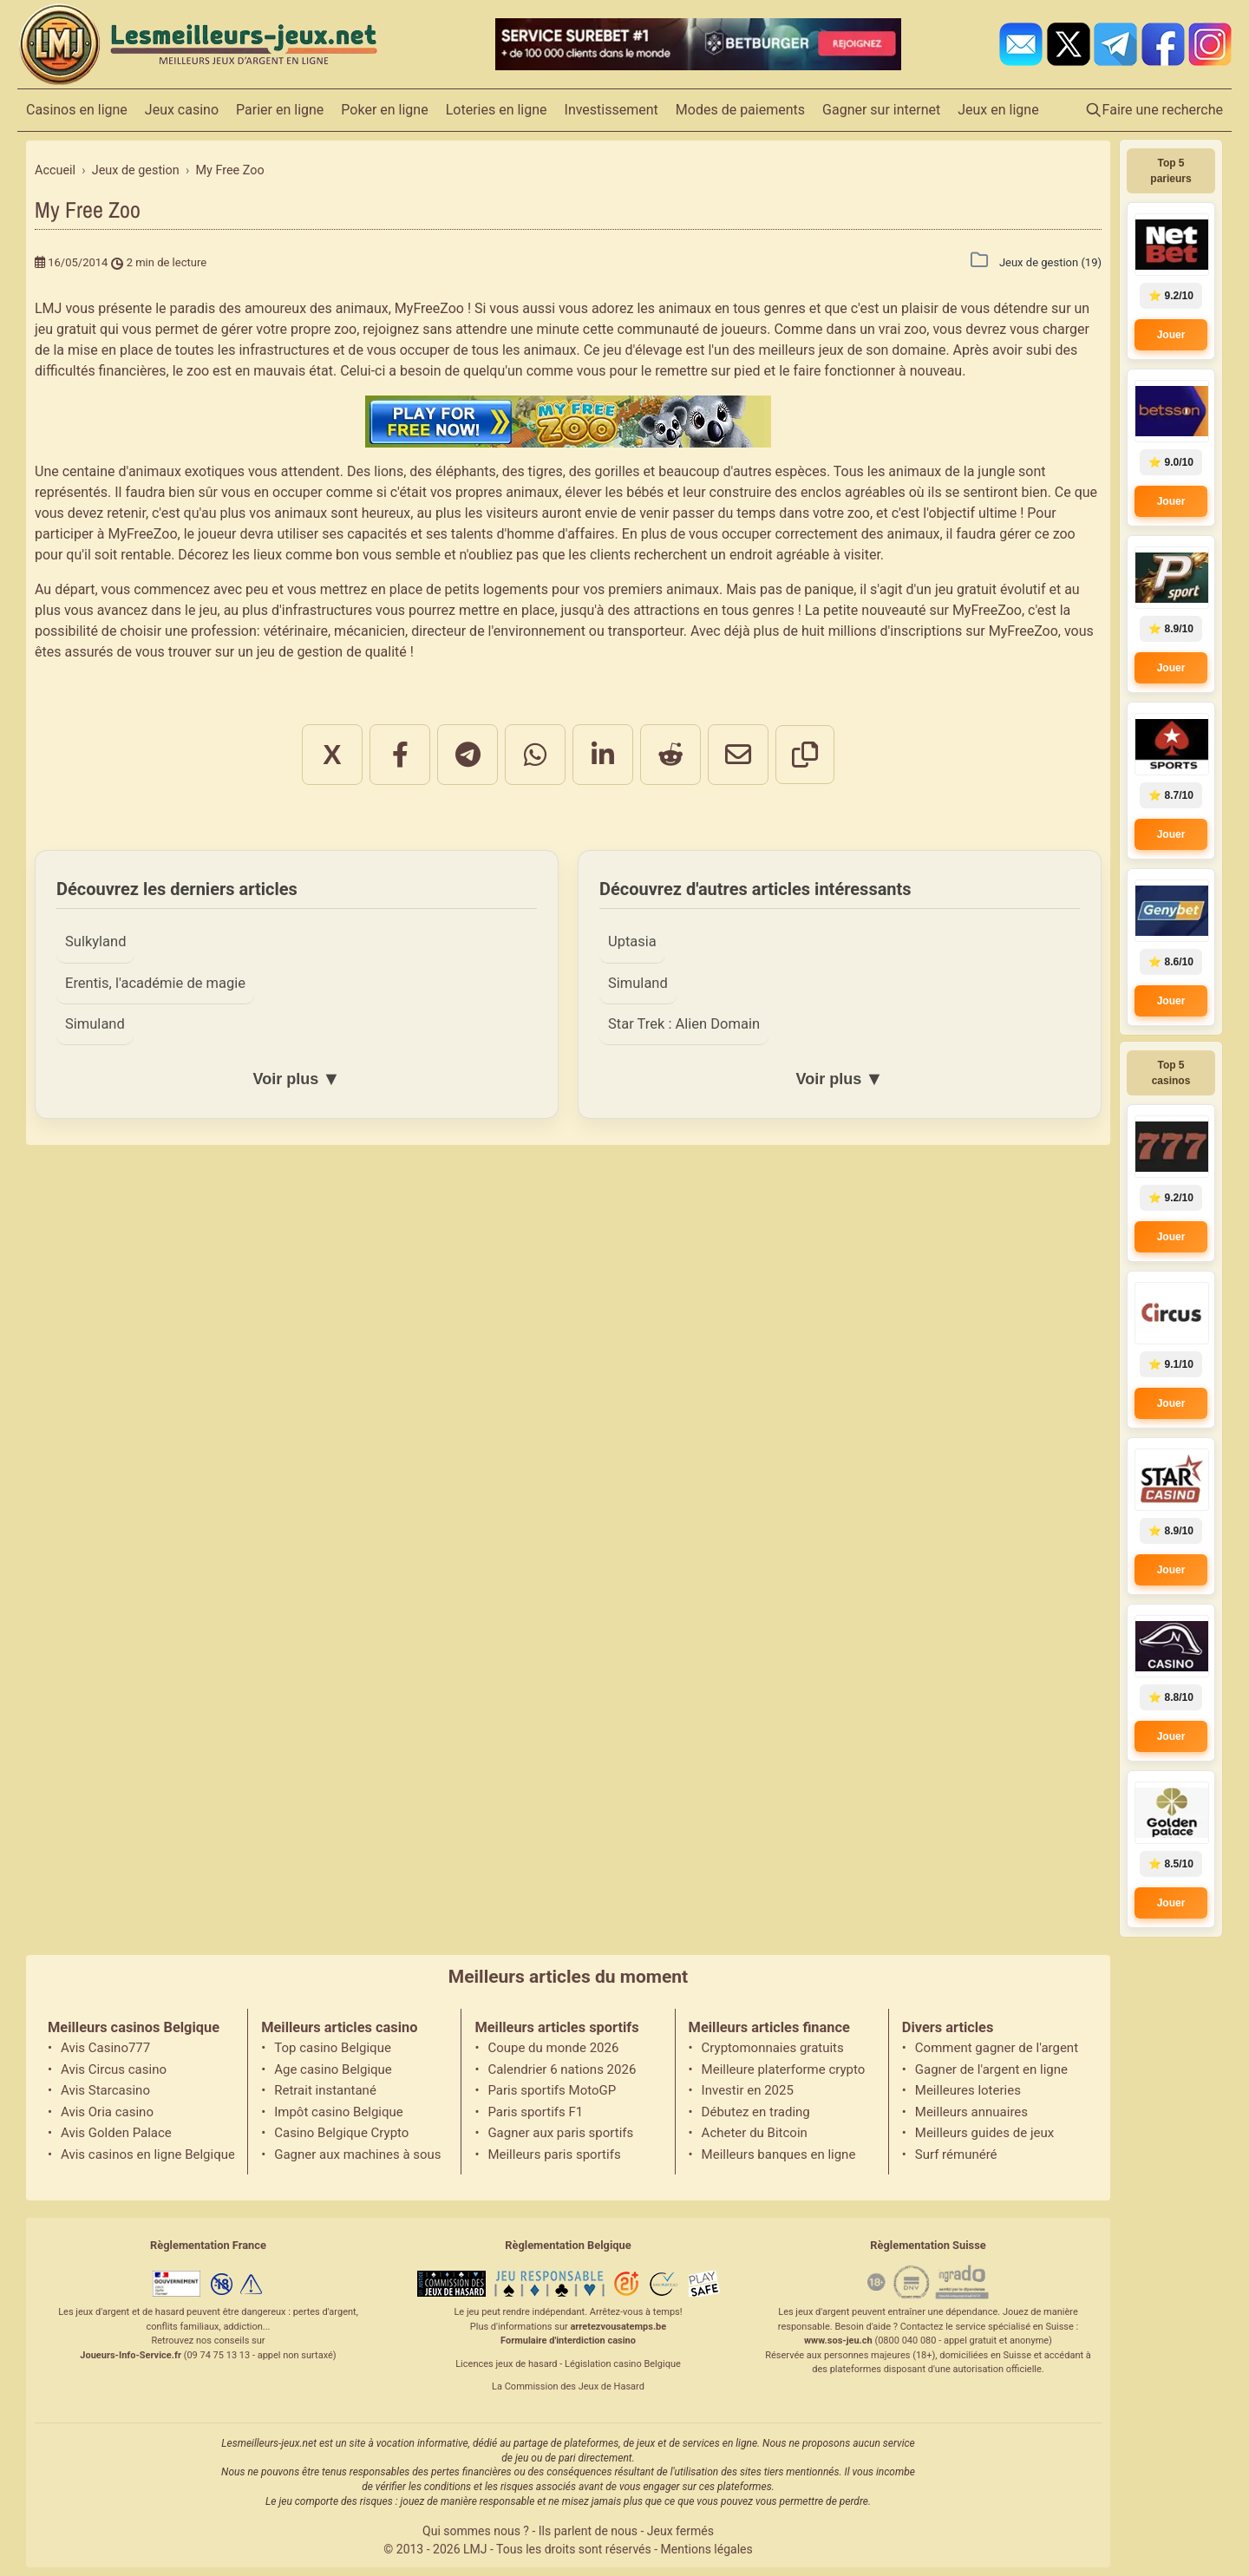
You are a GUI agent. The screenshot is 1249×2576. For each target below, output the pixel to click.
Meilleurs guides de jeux (984, 2133)
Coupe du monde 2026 (552, 2048)
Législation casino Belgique (623, 2364)
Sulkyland (95, 941)
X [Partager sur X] (332, 754)
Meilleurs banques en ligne (779, 2154)
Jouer (1171, 335)
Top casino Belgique (332, 2048)
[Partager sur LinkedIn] (602, 754)
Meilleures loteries (968, 2090)
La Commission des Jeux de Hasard (568, 2386)
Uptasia (632, 941)
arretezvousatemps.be (618, 2326)
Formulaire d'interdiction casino (568, 2340)
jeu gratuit (65, 329)
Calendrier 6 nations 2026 (561, 2069)
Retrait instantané (325, 2090)
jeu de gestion (300, 652)
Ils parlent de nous (588, 2531)
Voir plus (296, 1079)
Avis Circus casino (114, 2069)
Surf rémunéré (956, 2154)
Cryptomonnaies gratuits (773, 2048)
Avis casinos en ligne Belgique (147, 2154)
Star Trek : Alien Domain (684, 1024)
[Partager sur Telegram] (467, 754)
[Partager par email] (738, 754)
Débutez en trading (756, 2112)
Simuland (95, 1024)
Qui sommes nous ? (475, 2531)
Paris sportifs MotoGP (551, 2090)
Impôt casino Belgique (338, 2112)
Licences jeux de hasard (506, 2364)
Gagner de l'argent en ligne (991, 2069)
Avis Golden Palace (116, 2133)
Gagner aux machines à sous (357, 2154)
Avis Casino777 (105, 2048)
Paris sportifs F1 (535, 2112)
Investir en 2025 (748, 2090)
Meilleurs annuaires (971, 2112)
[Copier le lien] (804, 754)
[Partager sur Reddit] (670, 754)
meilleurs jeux (800, 350)
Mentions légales (707, 2549)
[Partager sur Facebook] (399, 754)
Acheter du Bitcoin (755, 2133)
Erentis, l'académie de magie (155, 983)
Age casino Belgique (333, 2069)
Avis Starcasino (105, 2090)
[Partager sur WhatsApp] (535, 754)
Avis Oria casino (107, 2112)
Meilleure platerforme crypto (784, 2069)
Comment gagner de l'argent (996, 2048)
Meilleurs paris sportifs (553, 2154)
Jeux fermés (680, 2531)
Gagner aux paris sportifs (560, 2133)
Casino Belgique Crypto (341, 2133)
